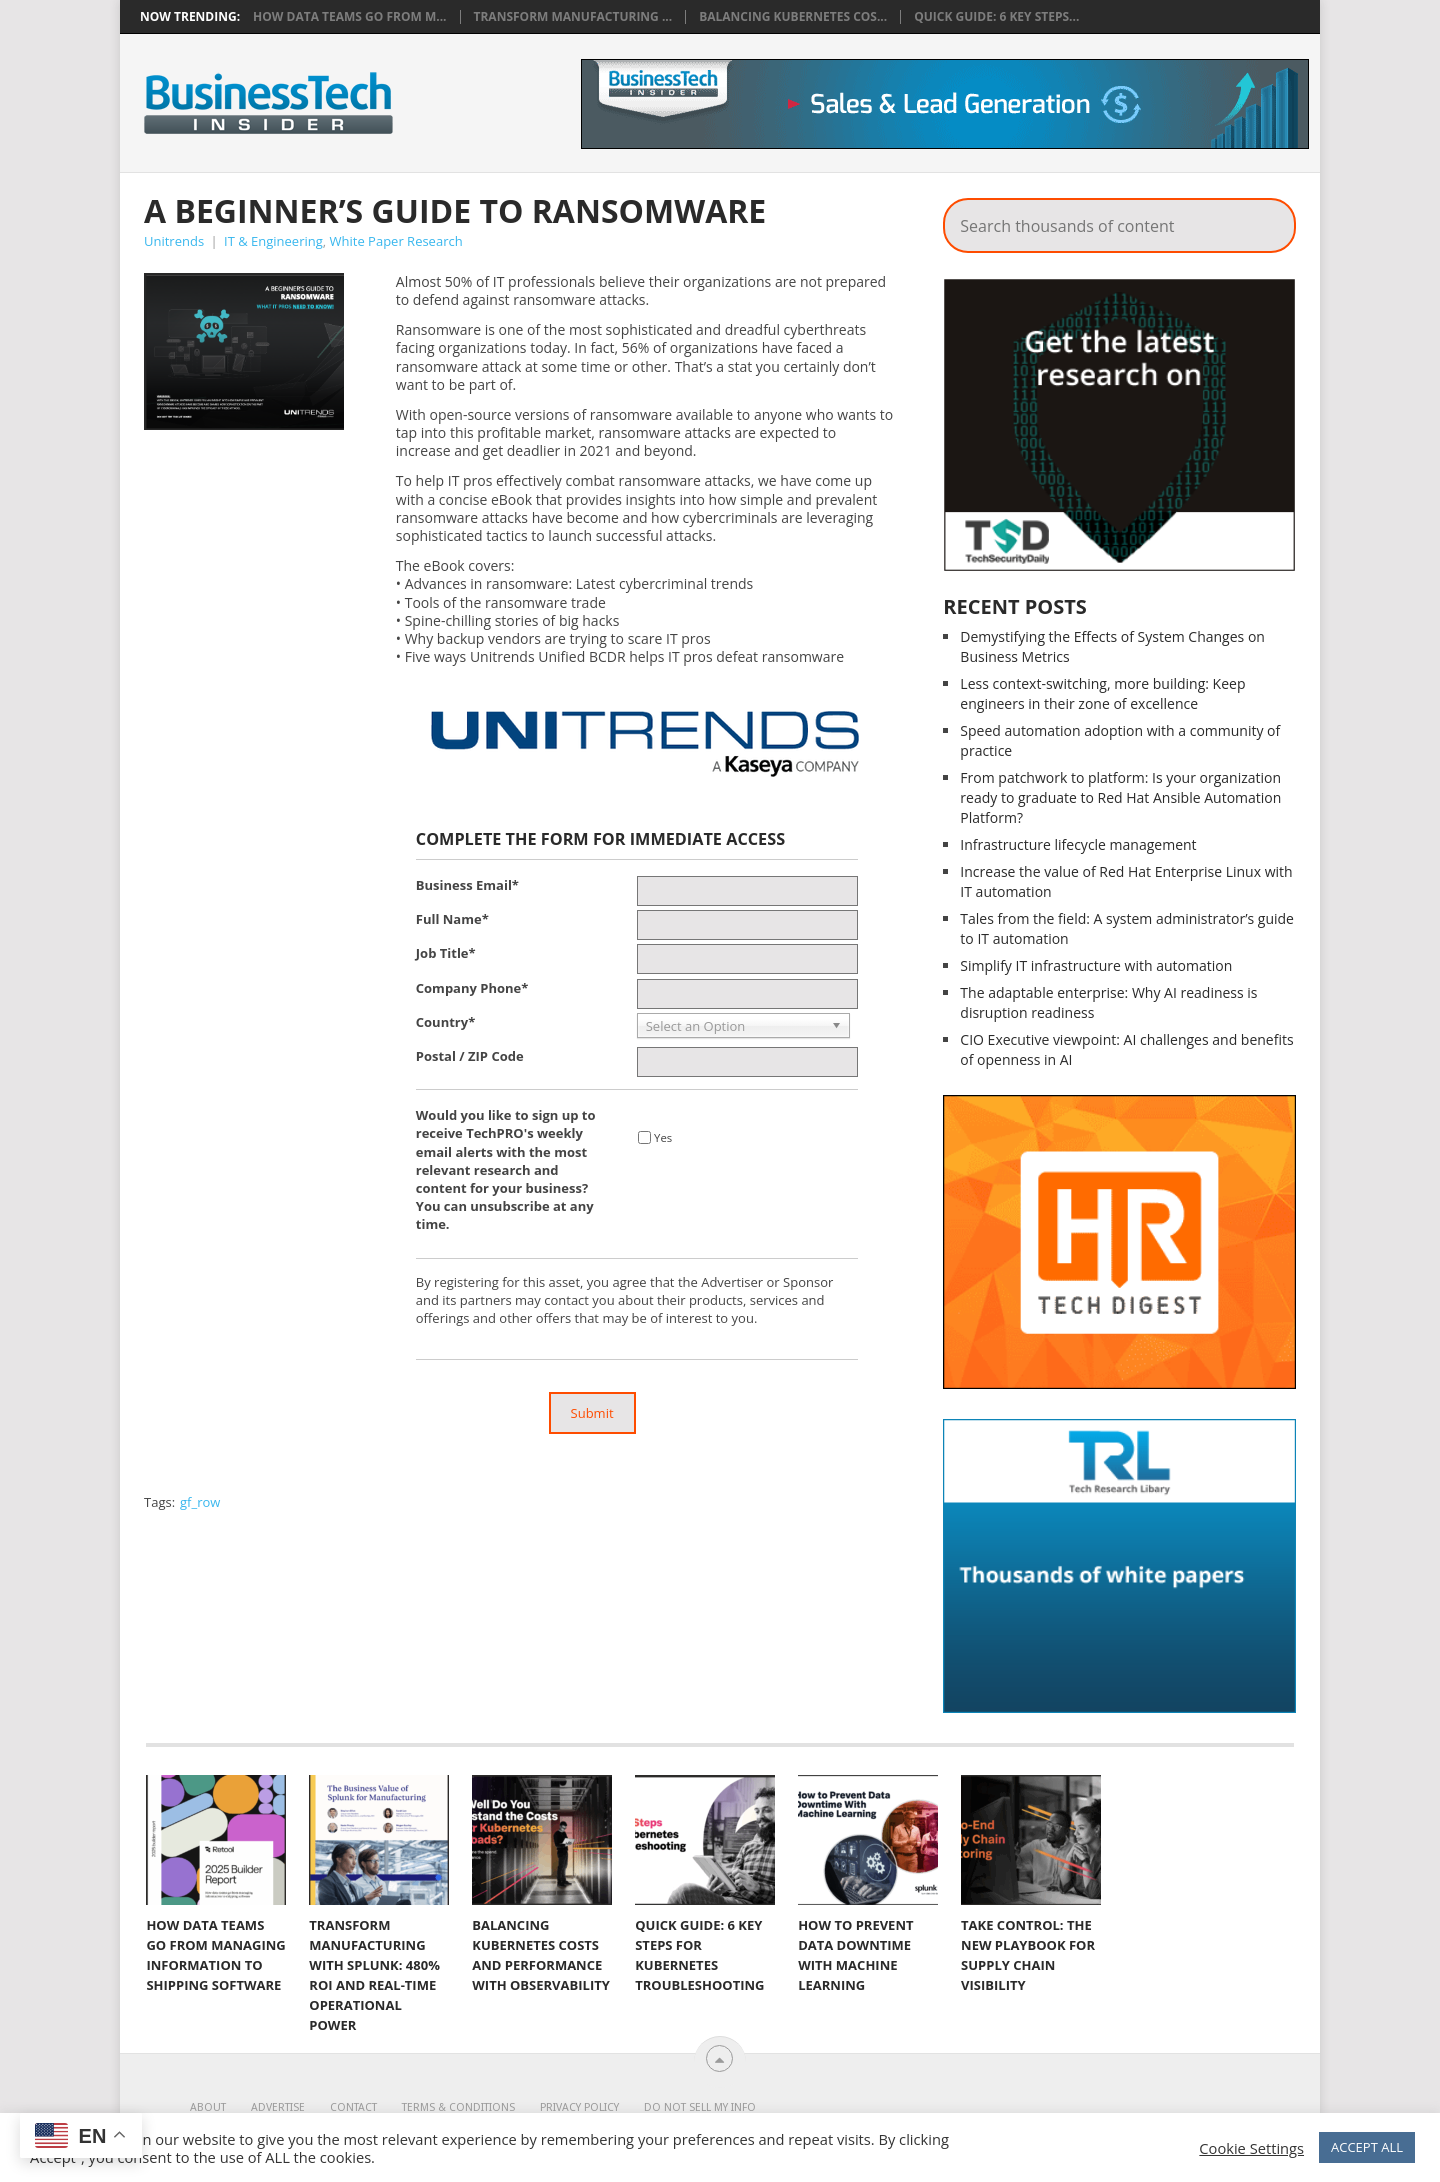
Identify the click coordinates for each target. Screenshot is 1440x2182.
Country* (445, 1022)
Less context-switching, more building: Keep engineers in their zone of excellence (1102, 693)
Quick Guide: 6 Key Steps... (996, 17)
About (208, 2107)
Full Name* (452, 919)
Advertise (278, 2107)
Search (1267, 220)
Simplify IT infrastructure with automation (1096, 965)
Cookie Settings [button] (1251, 2148)
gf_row (200, 1502)
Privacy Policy (579, 2107)
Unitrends (174, 241)
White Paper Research (396, 241)
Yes (663, 1137)
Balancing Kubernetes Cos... (793, 17)
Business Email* (467, 885)
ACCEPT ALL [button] (1367, 2147)
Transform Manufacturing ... (573, 17)
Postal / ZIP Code (470, 1056)
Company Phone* (472, 988)
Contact (353, 2107)
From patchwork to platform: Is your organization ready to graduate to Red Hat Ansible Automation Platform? (1120, 797)
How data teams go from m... (349, 17)
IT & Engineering (273, 241)
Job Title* (446, 953)
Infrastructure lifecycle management (1078, 844)
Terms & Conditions (458, 2107)
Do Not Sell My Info (700, 2107)
